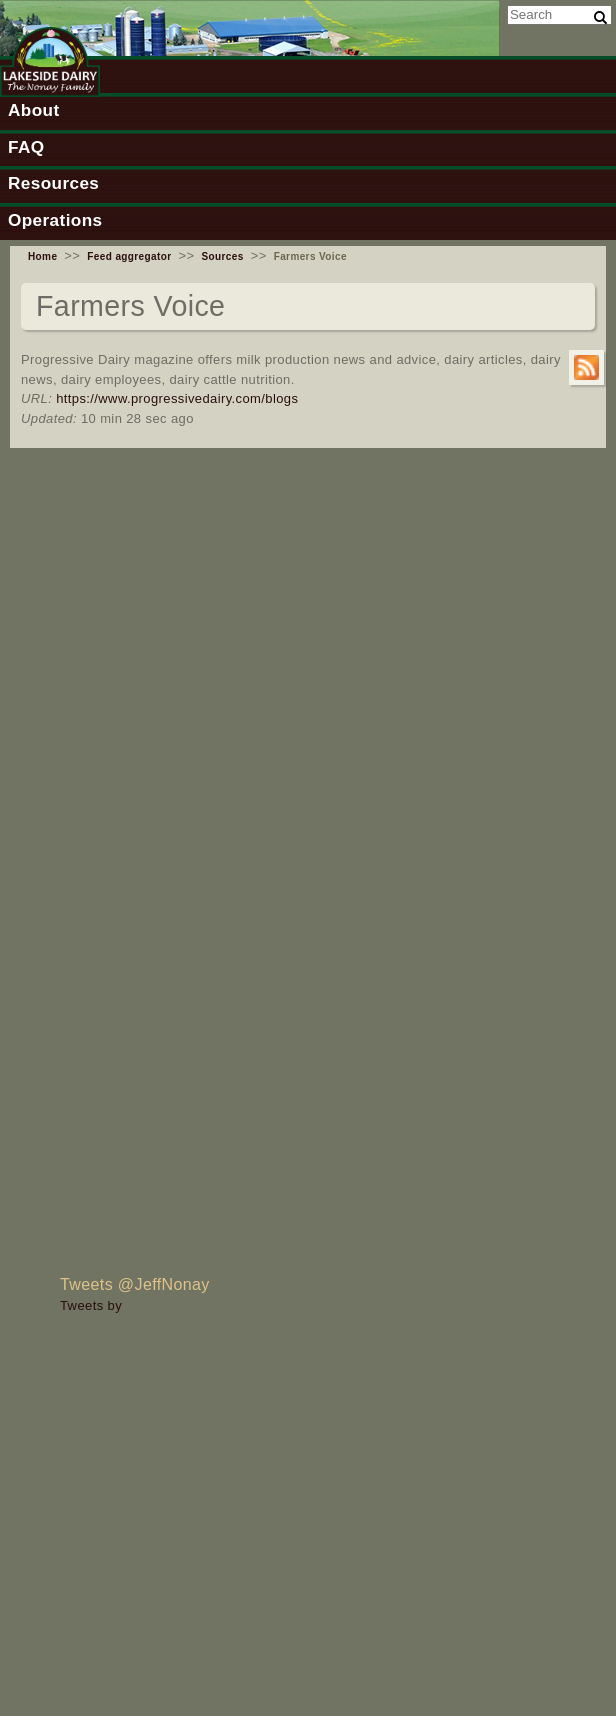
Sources (222, 256)
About (34, 110)
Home (42, 256)
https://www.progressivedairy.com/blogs (177, 398)
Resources (53, 183)
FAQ (26, 147)
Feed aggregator (129, 256)
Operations (55, 220)
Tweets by (91, 1305)
